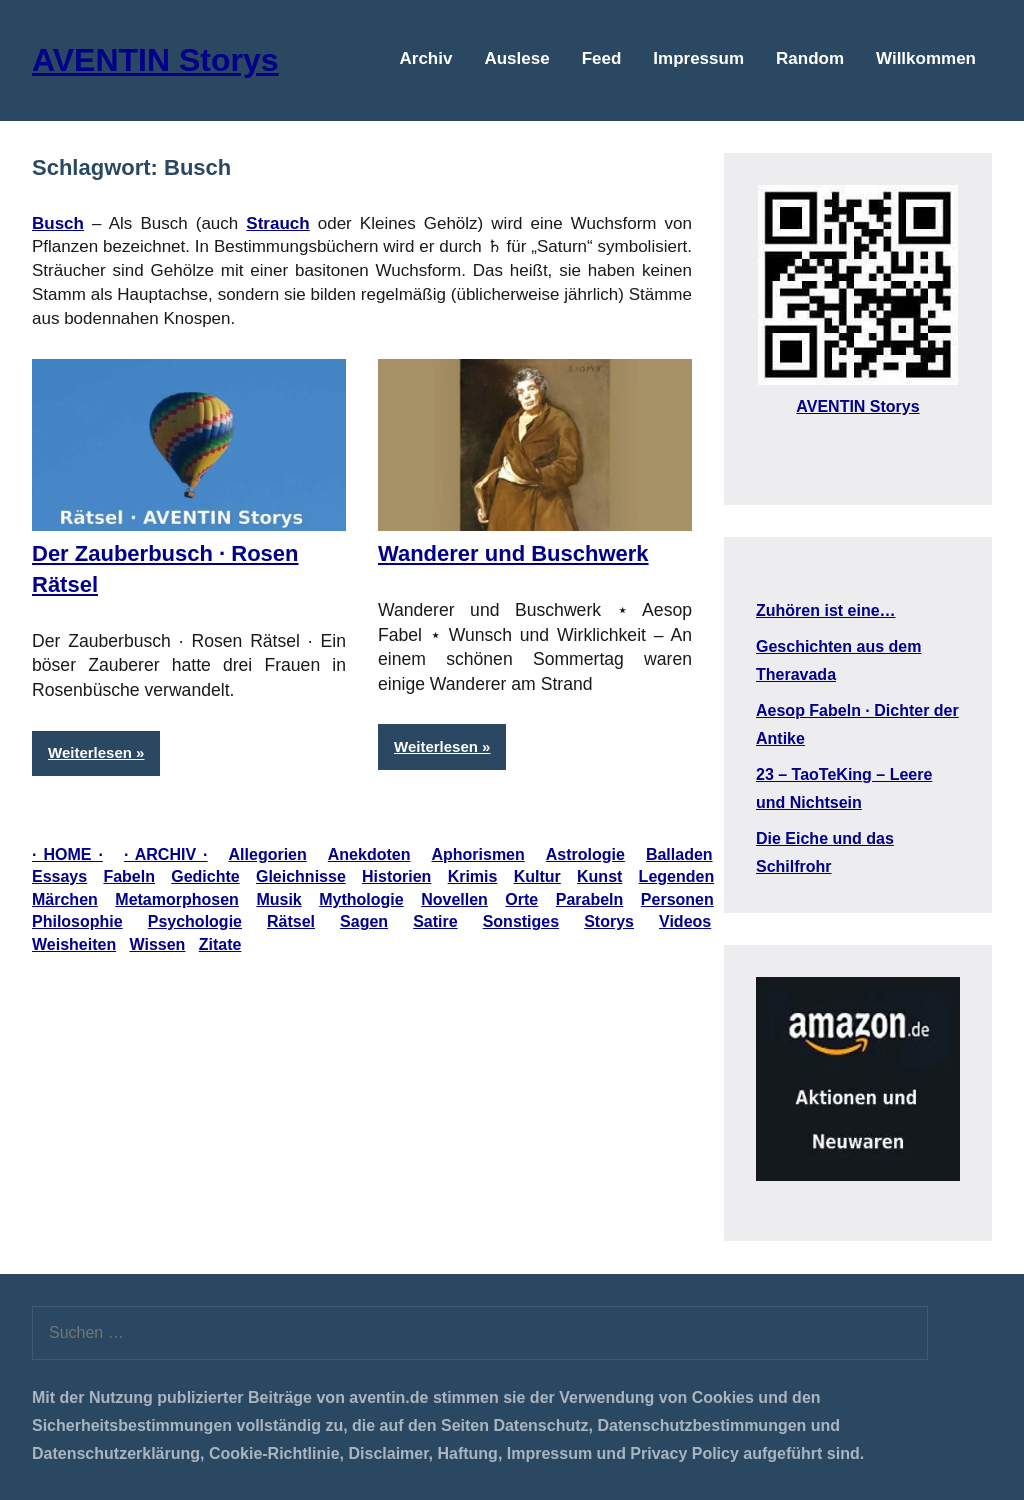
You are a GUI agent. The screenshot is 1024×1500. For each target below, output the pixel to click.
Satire (435, 921)
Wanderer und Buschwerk (513, 553)
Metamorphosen (177, 899)
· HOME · (67, 854)
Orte (521, 899)
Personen (677, 899)
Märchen (65, 899)
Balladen (679, 854)
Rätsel (291, 921)
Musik (278, 899)
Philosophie (77, 921)
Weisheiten (74, 944)
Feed (602, 58)
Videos (685, 921)
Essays (59, 876)
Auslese (516, 58)
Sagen (364, 921)
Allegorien (268, 854)
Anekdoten (369, 854)
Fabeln (129, 876)
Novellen (454, 899)
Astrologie (585, 854)
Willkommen (926, 58)
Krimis (473, 876)
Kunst (599, 876)
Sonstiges (521, 921)
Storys (609, 921)
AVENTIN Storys (155, 60)
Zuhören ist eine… (826, 610)
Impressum (698, 58)
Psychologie (195, 921)
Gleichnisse (301, 876)
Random (810, 58)
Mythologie (361, 899)
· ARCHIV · (166, 854)
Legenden (677, 876)
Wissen (158, 944)
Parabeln (590, 899)
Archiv (426, 58)
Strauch (277, 223)
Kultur (537, 876)
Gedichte (205, 876)
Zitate (220, 944)
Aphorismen (477, 854)
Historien (396, 876)
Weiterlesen (90, 752)
